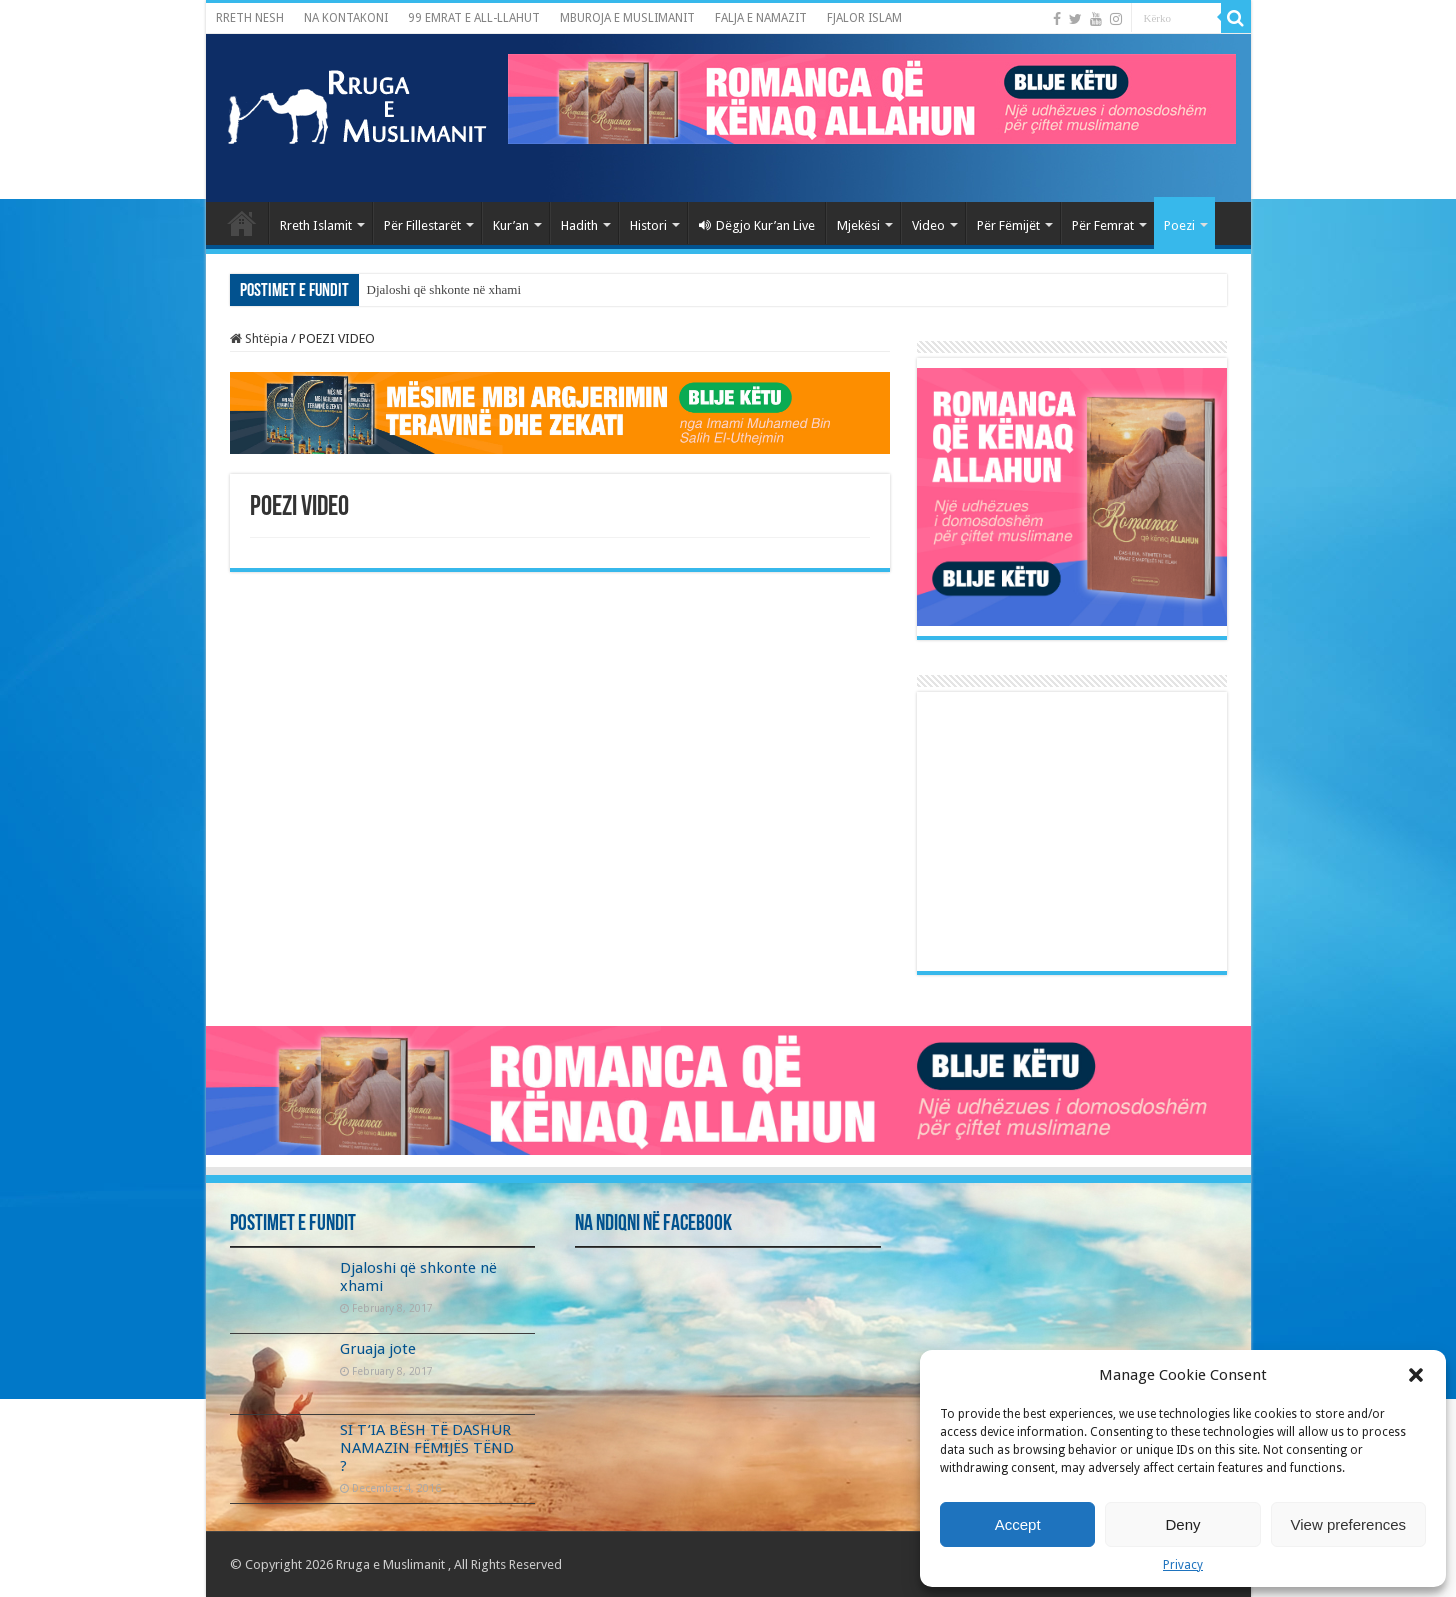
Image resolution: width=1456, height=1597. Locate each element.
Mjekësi (858, 225)
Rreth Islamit (316, 225)
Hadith (579, 225)
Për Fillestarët (422, 225)
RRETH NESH (250, 18)
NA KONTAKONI (346, 18)
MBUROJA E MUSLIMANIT (627, 18)
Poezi (1179, 225)
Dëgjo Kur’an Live (757, 225)
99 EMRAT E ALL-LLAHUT (474, 18)
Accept (1018, 1524)
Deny (1182, 1524)
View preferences (1349, 1524)
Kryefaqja (242, 223)
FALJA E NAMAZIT (761, 18)
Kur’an (511, 225)
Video (928, 225)
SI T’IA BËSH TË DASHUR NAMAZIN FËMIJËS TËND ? (427, 1448)
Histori (648, 225)
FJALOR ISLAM (864, 18)
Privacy (1183, 1565)
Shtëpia (259, 338)
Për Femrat (1103, 225)
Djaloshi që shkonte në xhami (444, 289)
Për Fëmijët (1008, 225)
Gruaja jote (378, 1349)
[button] (1416, 1375)
